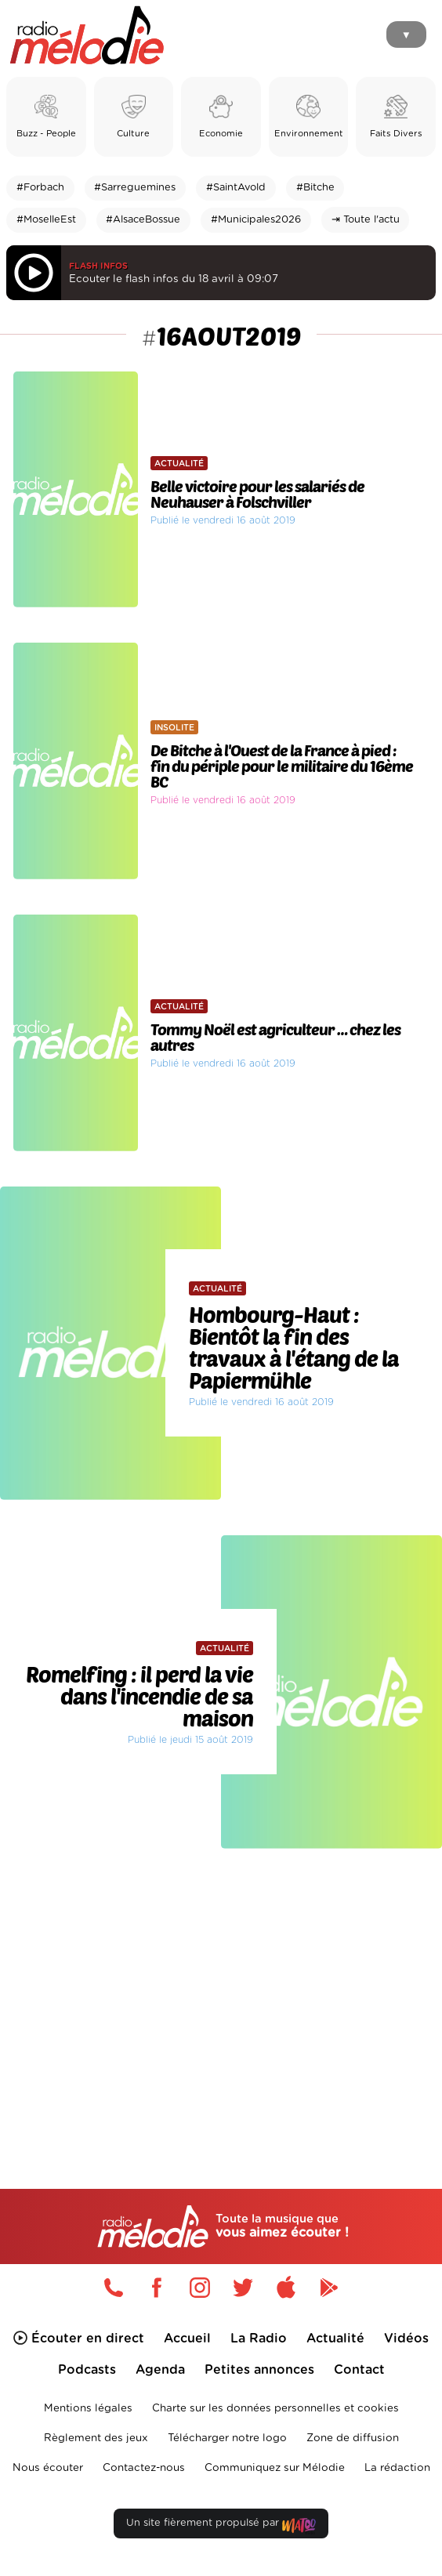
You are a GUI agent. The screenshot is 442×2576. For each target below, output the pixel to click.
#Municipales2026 (256, 220)
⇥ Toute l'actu (366, 220)
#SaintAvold (236, 188)
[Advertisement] (221, 1988)
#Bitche (315, 188)
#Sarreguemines (135, 188)
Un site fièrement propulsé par (221, 2526)
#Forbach (40, 188)
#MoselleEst (46, 220)
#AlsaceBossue (143, 220)
